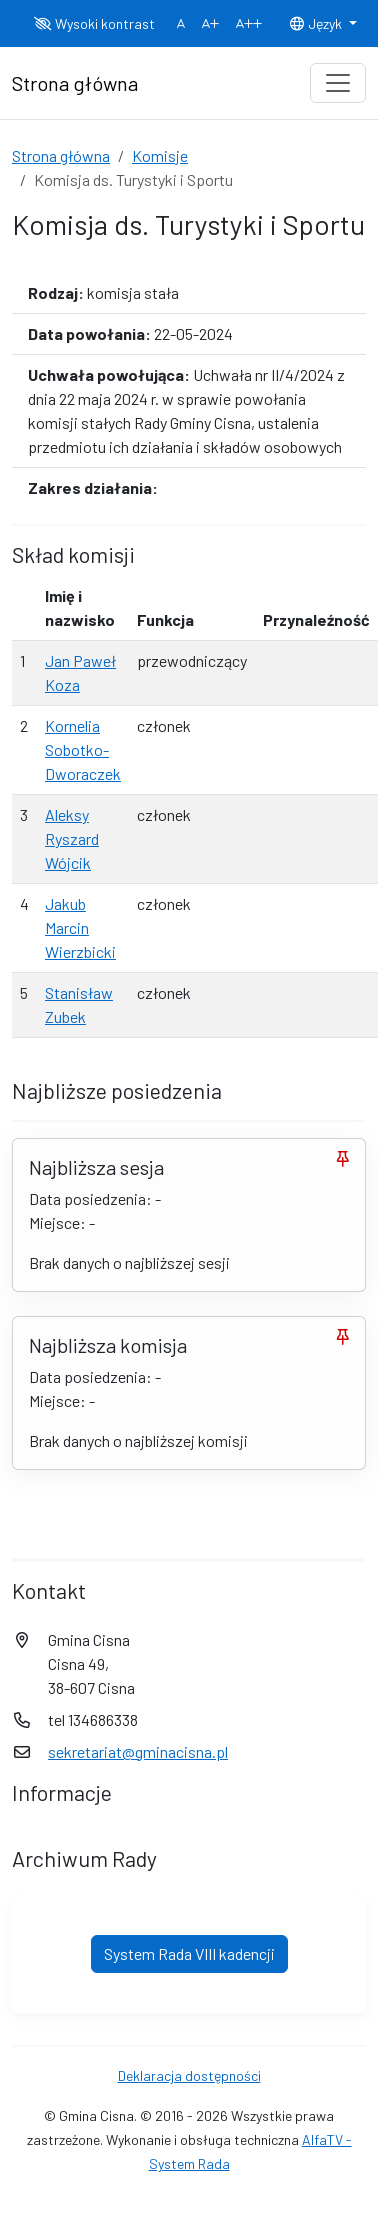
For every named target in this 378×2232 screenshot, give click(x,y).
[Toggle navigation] (338, 83)
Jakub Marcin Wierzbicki (80, 927)
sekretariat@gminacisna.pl (138, 1751)
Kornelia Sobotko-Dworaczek (83, 749)
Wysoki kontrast (94, 23)
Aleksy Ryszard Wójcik (72, 838)
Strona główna (61, 155)
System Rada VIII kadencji (189, 1953)
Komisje (160, 155)
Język (317, 23)
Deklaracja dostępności (189, 2075)
